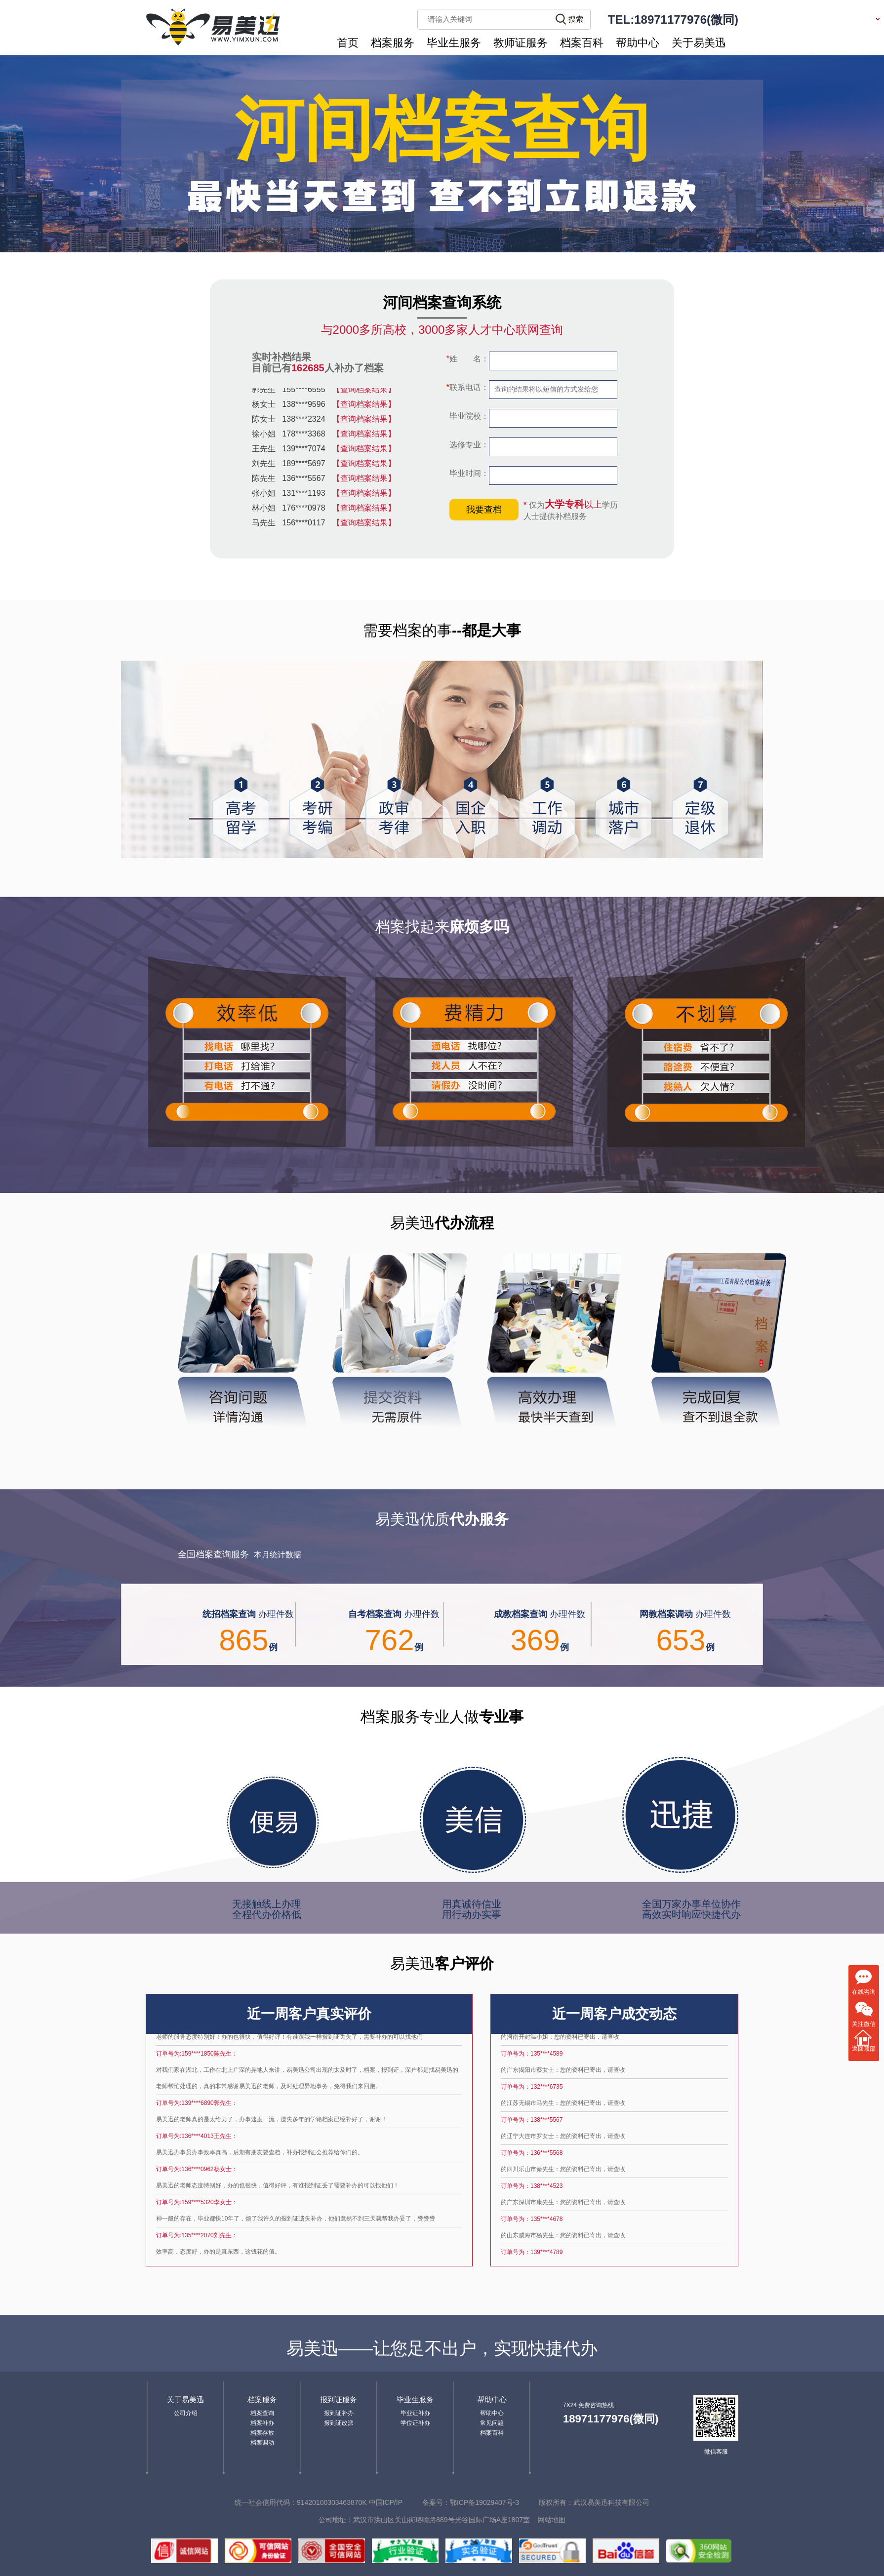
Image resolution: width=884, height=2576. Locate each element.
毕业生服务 (454, 43)
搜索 (575, 19)
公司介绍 (186, 2413)
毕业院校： (468, 416)
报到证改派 (339, 2422)
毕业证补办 (415, 2413)
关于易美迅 (699, 43)
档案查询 (262, 2413)
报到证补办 (339, 2413)
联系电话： (467, 387)
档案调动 (262, 2442)
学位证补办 (415, 2422)
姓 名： (467, 359)
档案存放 (262, 2432)
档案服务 (392, 43)
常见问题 (492, 2422)
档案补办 (262, 2422)
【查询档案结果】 (364, 391)
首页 (348, 43)
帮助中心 (637, 43)
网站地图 (551, 2520)
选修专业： (468, 444)
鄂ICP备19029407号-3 (484, 2502)
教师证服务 (520, 43)
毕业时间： (468, 473)
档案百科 (581, 43)
